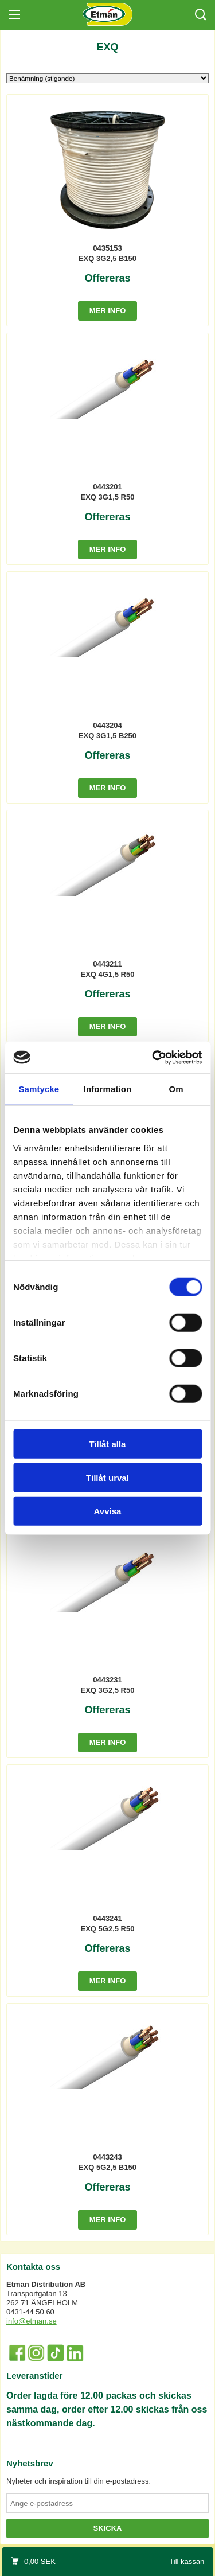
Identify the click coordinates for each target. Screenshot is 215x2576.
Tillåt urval (107, 1477)
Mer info (107, 310)
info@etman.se (31, 2321)
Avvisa (108, 1511)
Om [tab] (176, 1089)
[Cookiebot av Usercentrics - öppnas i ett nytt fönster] (153, 1057)
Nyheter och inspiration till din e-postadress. (78, 2481)
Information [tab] (108, 1089)
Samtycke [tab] (38, 1089)
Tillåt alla (107, 1444)
